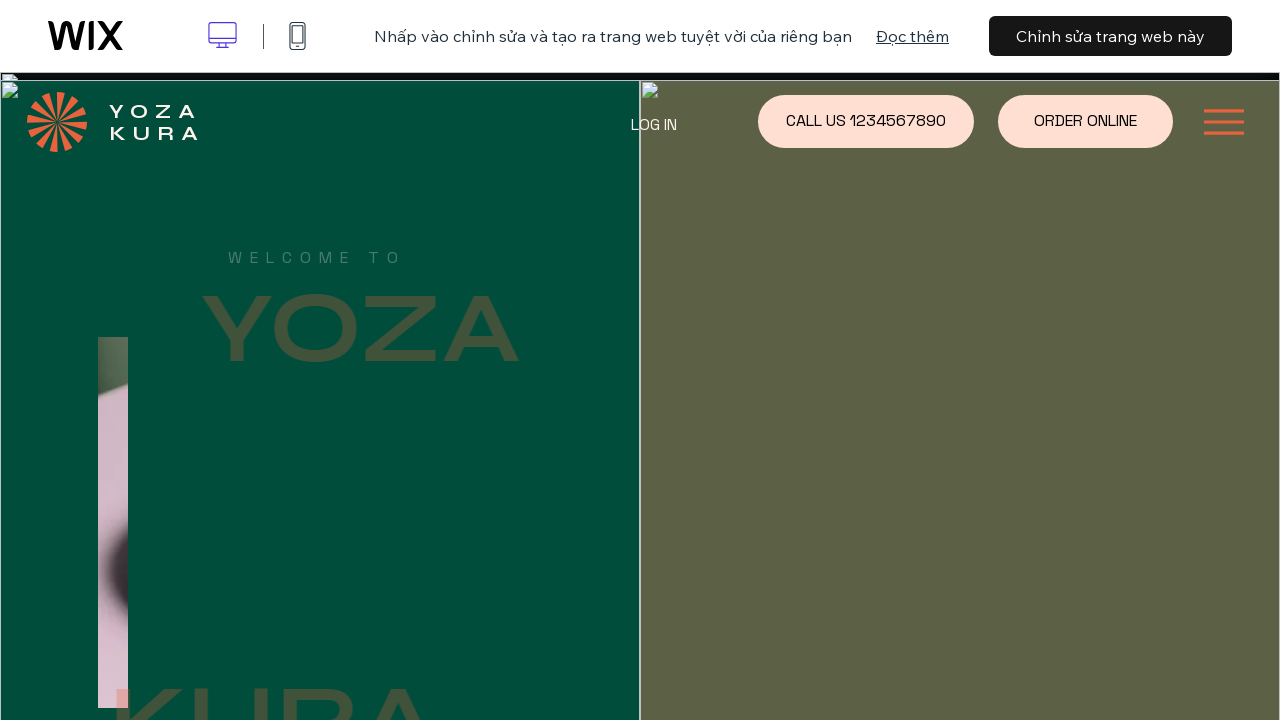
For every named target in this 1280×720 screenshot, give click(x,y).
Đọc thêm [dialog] (912, 36)
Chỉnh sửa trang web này (1110, 36)
